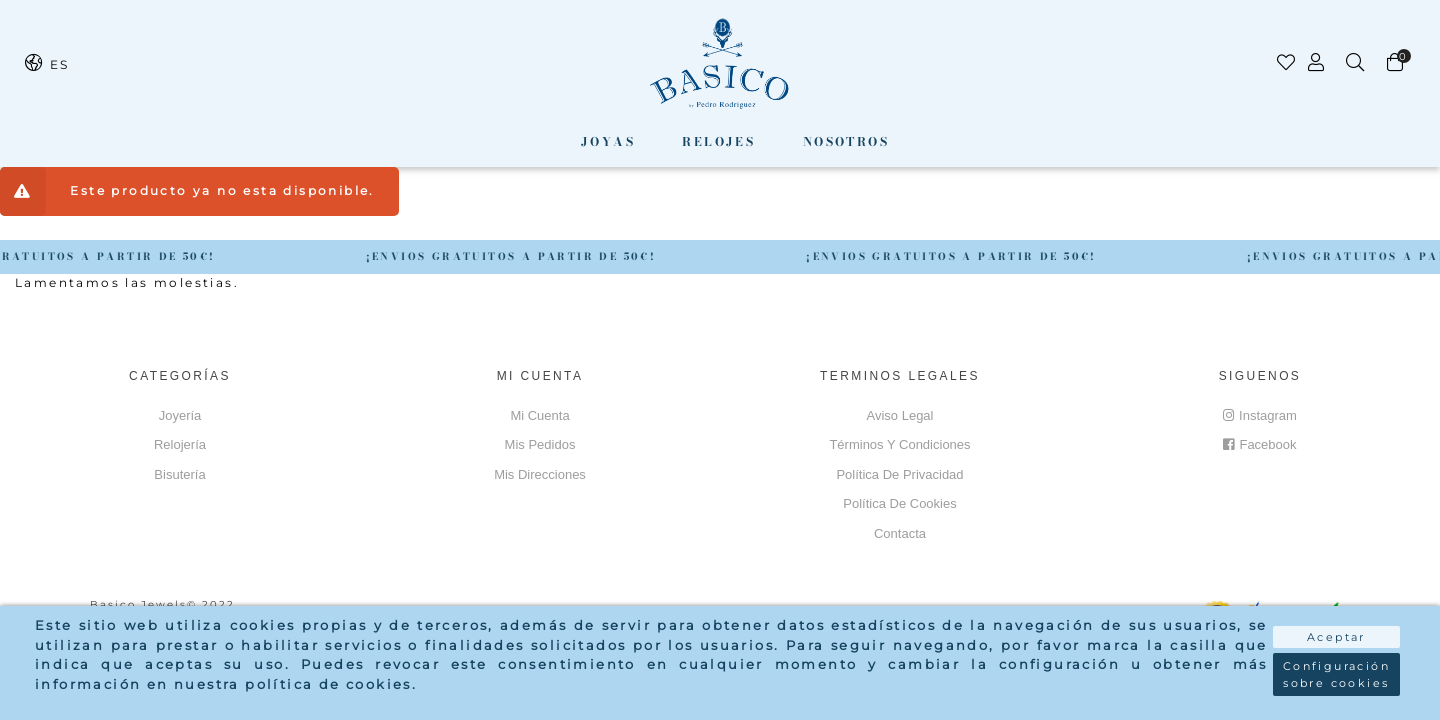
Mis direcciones (540, 474)
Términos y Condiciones (899, 444)
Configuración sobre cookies (1336, 674)
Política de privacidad (899, 474)
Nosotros (846, 141)
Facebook (1259, 444)
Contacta (900, 533)
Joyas (608, 141)
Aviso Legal (900, 415)
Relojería (180, 444)
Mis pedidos (540, 444)
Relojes (718, 141)
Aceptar (1336, 637)
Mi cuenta (539, 415)
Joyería (180, 415)
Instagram (1260, 415)
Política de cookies (899, 503)
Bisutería (179, 474)
